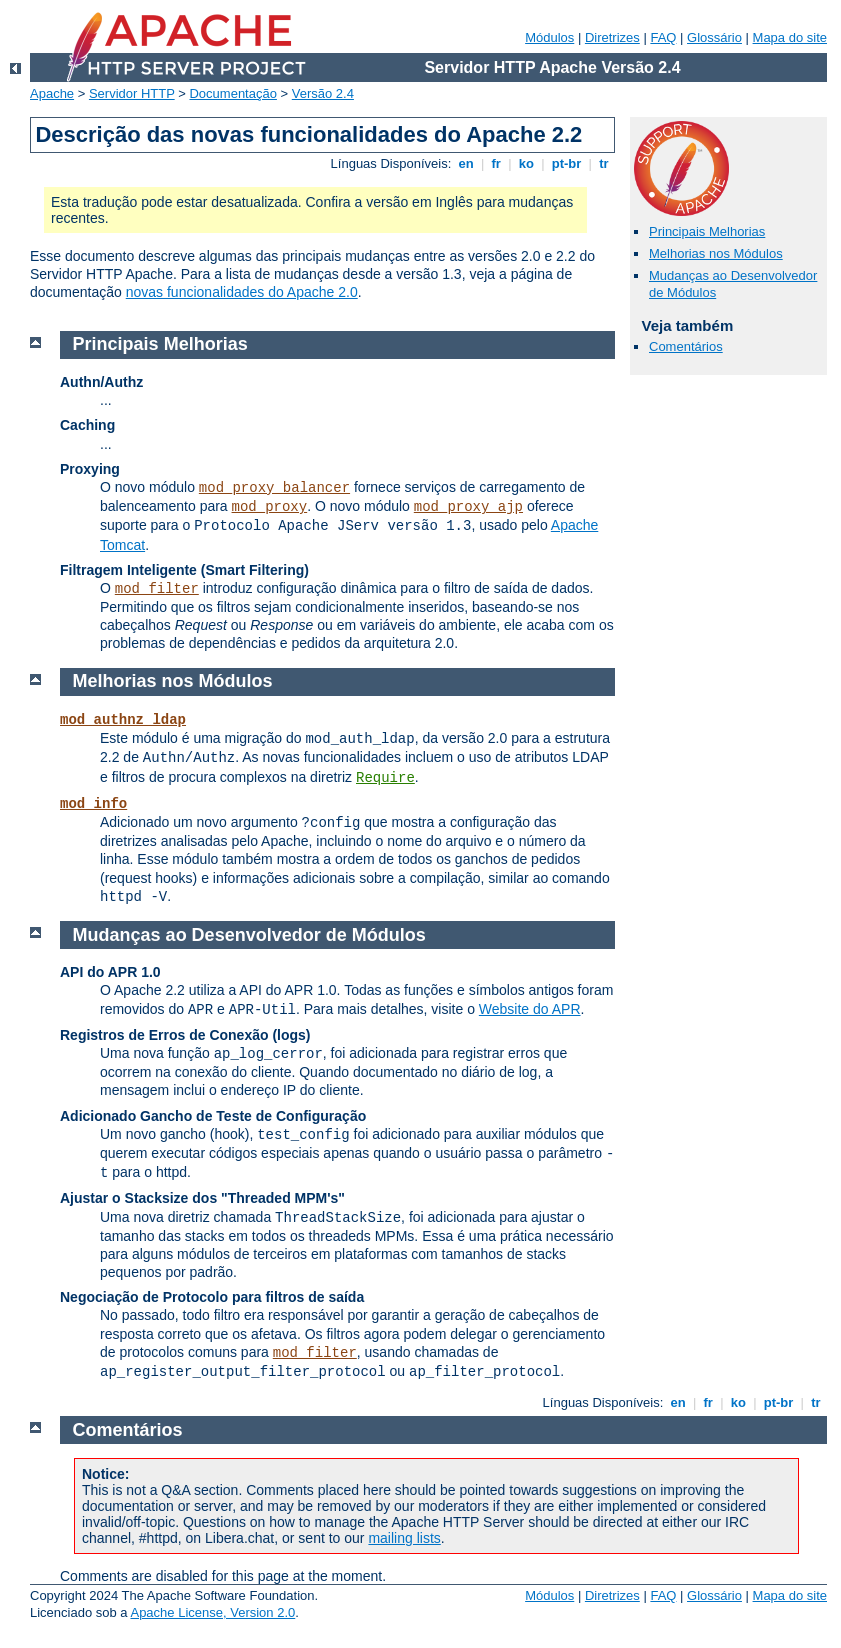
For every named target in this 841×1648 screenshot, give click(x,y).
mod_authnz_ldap (123, 720)
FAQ (663, 37)
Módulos (549, 37)
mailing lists (404, 1538)
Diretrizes (612, 37)
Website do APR (530, 1009)
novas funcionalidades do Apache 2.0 (242, 292)
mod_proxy (270, 507)
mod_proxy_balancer (274, 488)
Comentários (686, 346)
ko (526, 163)
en (466, 163)
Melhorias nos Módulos (716, 253)
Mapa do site (790, 37)
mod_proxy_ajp (468, 507)
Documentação (232, 93)
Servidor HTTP (132, 93)
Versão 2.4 (323, 93)
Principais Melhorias (707, 231)
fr (496, 163)
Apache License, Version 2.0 (212, 1612)
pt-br (566, 163)
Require (385, 778)
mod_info (93, 804)
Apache (52, 93)
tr (604, 163)
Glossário (714, 37)
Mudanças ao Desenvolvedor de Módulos (249, 935)
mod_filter (157, 589)
